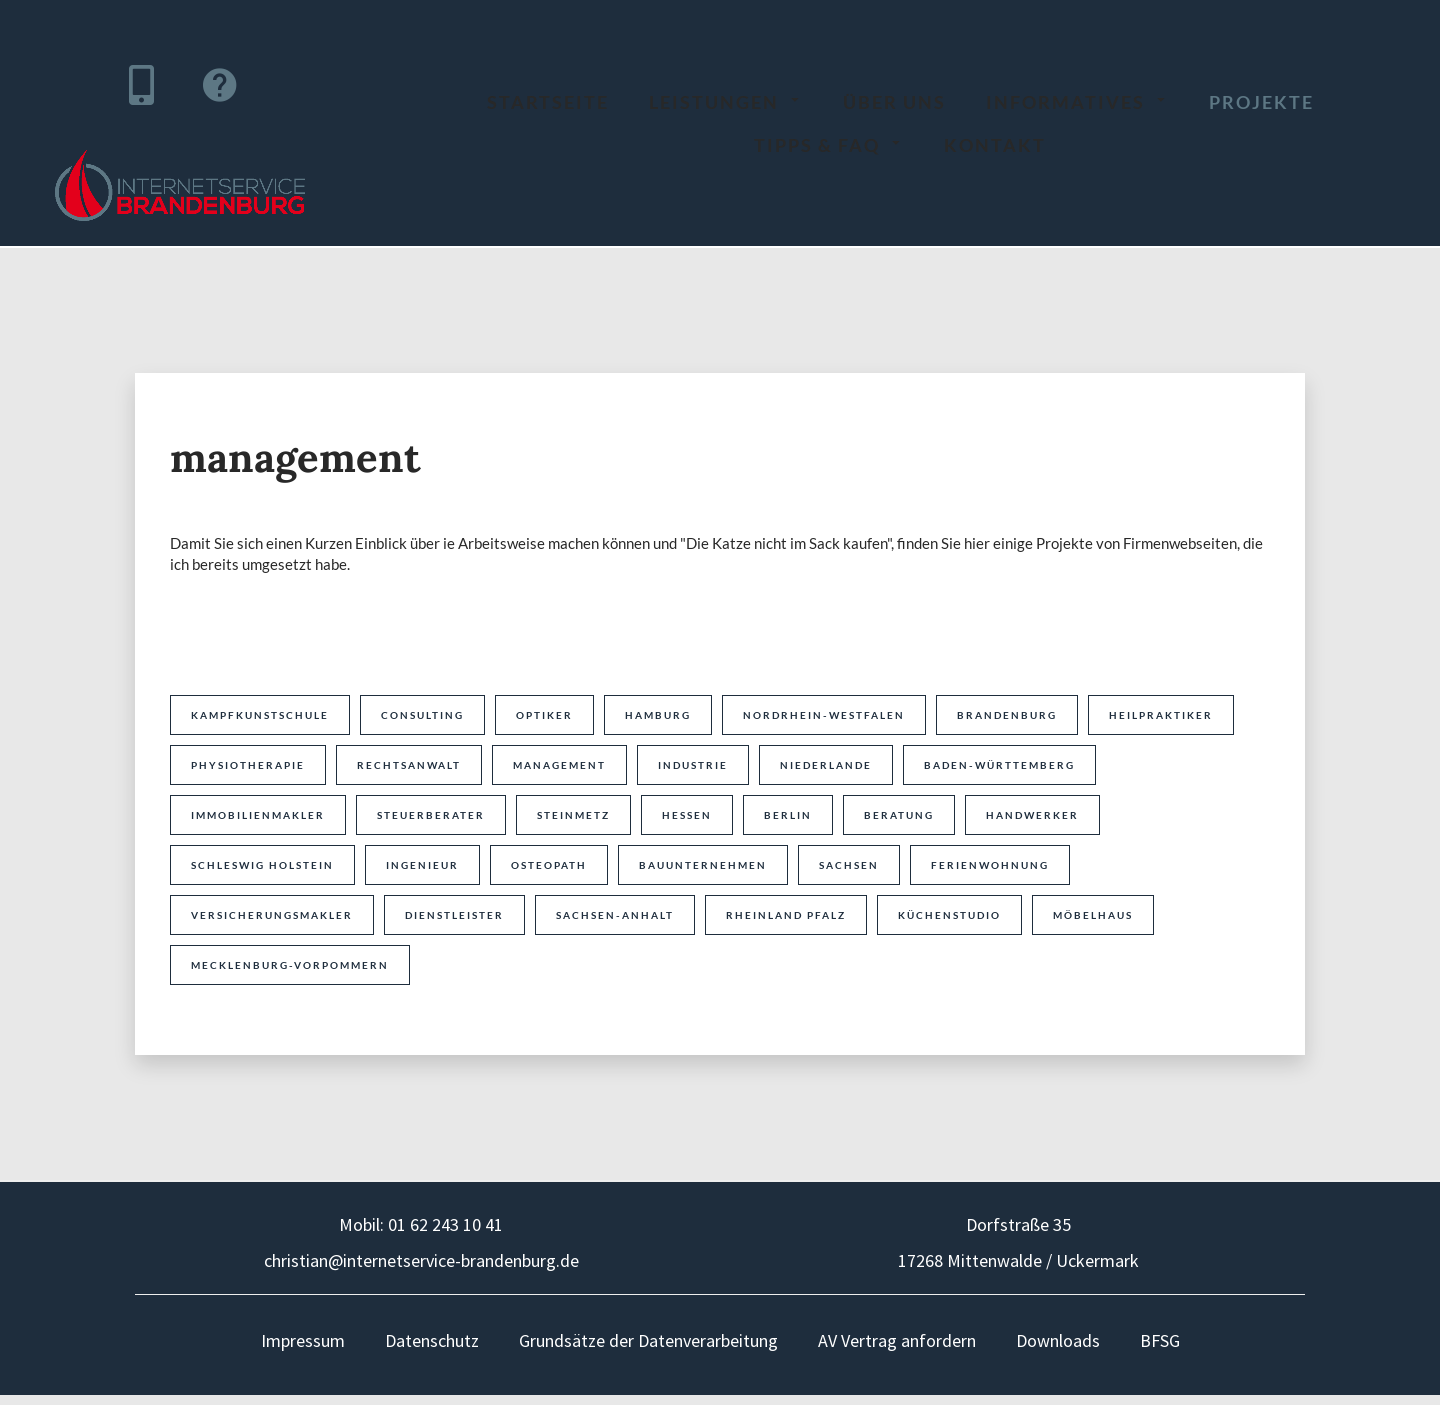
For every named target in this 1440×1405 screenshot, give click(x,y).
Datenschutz (432, 1340)
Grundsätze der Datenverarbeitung (648, 1340)
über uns (894, 102)
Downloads (1058, 1340)
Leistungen (726, 102)
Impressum (303, 1340)
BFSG (1160, 1340)
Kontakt (995, 145)
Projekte (1261, 102)
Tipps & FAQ (829, 145)
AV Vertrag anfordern (897, 1340)
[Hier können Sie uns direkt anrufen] (141, 85)
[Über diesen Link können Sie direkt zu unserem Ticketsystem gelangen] (219, 85)
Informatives (1077, 102)
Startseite (548, 102)
